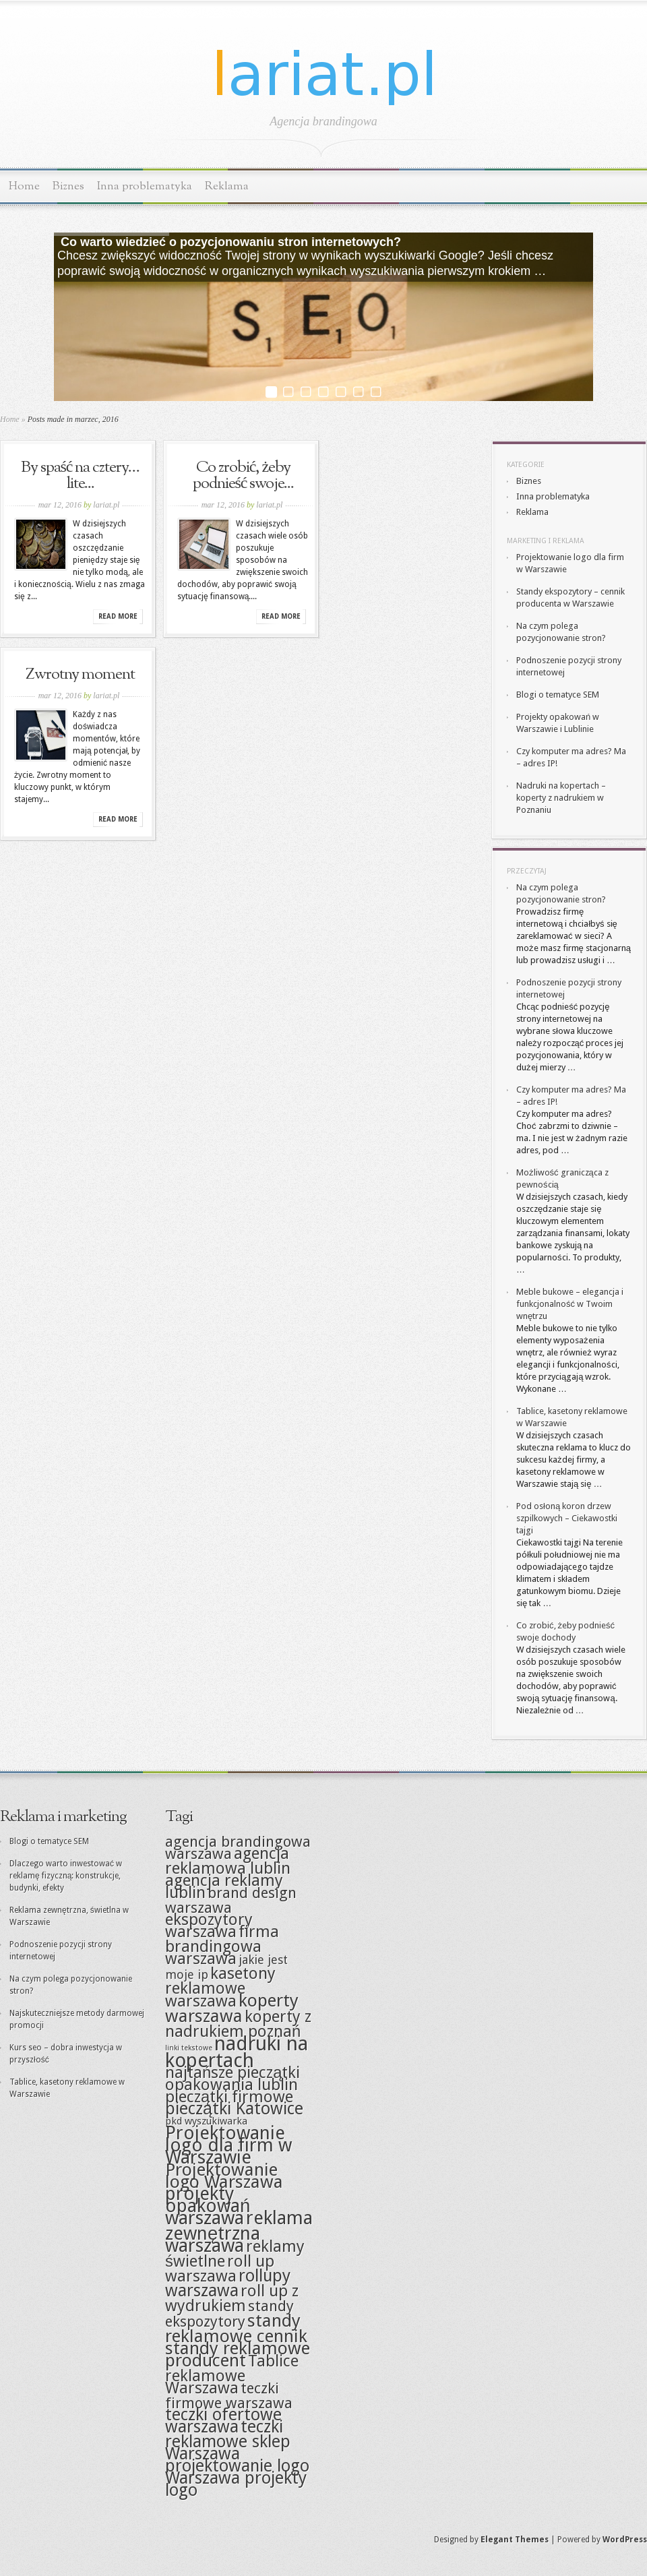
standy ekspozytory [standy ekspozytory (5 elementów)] (229, 2313)
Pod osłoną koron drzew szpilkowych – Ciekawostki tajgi (566, 1518)
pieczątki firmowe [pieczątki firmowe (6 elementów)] (229, 2096)
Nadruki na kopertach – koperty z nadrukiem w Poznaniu (561, 797)
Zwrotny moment (80, 674)
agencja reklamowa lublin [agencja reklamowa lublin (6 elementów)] (227, 1861)
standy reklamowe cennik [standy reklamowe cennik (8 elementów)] (236, 2328)
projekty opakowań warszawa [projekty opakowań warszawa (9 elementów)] (207, 2205)
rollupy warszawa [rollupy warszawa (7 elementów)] (227, 2283)
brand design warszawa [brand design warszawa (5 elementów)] (231, 1900)
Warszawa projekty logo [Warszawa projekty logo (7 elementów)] (236, 2484)
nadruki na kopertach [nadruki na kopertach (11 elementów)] (236, 2052)
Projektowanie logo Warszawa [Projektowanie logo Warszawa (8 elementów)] (224, 2175)
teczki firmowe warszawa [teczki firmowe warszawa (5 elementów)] (228, 2395)
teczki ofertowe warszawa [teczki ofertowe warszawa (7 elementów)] (223, 2420)
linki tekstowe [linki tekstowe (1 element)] (188, 2048)
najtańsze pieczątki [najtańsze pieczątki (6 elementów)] (233, 2072)
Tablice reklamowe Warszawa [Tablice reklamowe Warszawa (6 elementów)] (232, 2374)
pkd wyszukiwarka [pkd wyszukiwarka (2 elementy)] (206, 2121)
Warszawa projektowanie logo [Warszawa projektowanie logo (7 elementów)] (237, 2460)
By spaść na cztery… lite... (80, 475)
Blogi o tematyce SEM (557, 694)
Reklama (227, 186)
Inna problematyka (144, 186)
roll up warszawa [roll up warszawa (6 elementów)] (219, 2269)
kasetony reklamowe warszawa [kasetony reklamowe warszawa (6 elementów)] (220, 1987)
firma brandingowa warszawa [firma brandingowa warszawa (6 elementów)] (222, 1945)
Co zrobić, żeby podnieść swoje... (244, 475)
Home (24, 186)
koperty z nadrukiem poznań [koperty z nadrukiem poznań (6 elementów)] (238, 2024)
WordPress (625, 2539)
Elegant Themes (515, 2539)
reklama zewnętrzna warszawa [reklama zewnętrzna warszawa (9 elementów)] (239, 2232)
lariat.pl (106, 505)
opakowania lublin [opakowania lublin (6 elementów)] (231, 2084)
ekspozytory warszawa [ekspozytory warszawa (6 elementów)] (209, 1925)
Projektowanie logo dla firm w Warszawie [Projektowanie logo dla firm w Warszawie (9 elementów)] (228, 2145)
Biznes (68, 186)
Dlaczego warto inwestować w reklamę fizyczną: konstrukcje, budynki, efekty (65, 1876)
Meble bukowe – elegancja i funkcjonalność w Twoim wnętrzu (569, 1304)
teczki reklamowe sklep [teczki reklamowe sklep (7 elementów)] (227, 2434)
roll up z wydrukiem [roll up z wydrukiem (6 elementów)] (232, 2298)
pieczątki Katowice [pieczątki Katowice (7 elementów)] (234, 2108)
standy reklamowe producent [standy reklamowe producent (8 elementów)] (237, 2354)
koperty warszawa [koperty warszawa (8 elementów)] (232, 2008)
